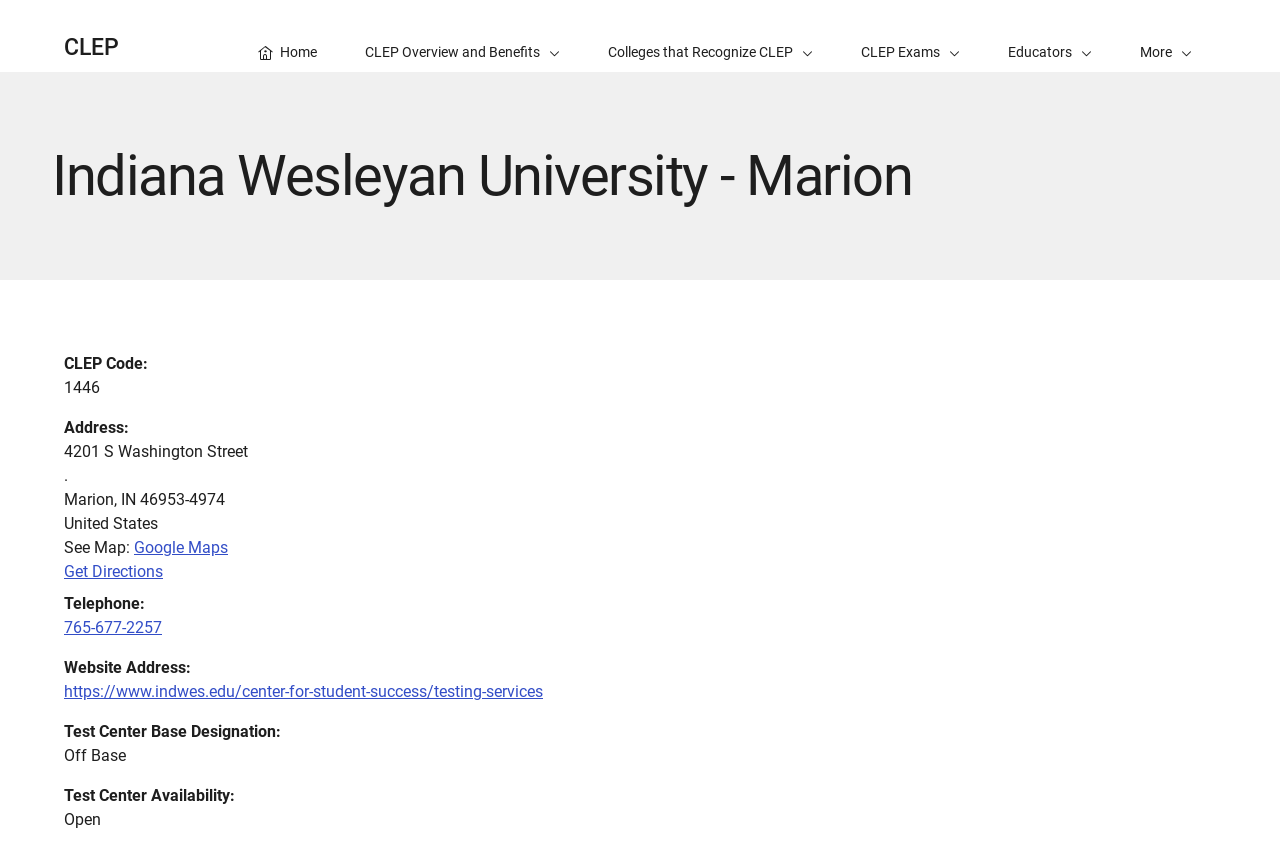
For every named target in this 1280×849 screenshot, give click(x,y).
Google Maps (181, 547)
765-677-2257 (113, 627)
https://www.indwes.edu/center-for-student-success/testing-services (303, 691)
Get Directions (113, 571)
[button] (1166, 36)
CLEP (91, 47)
